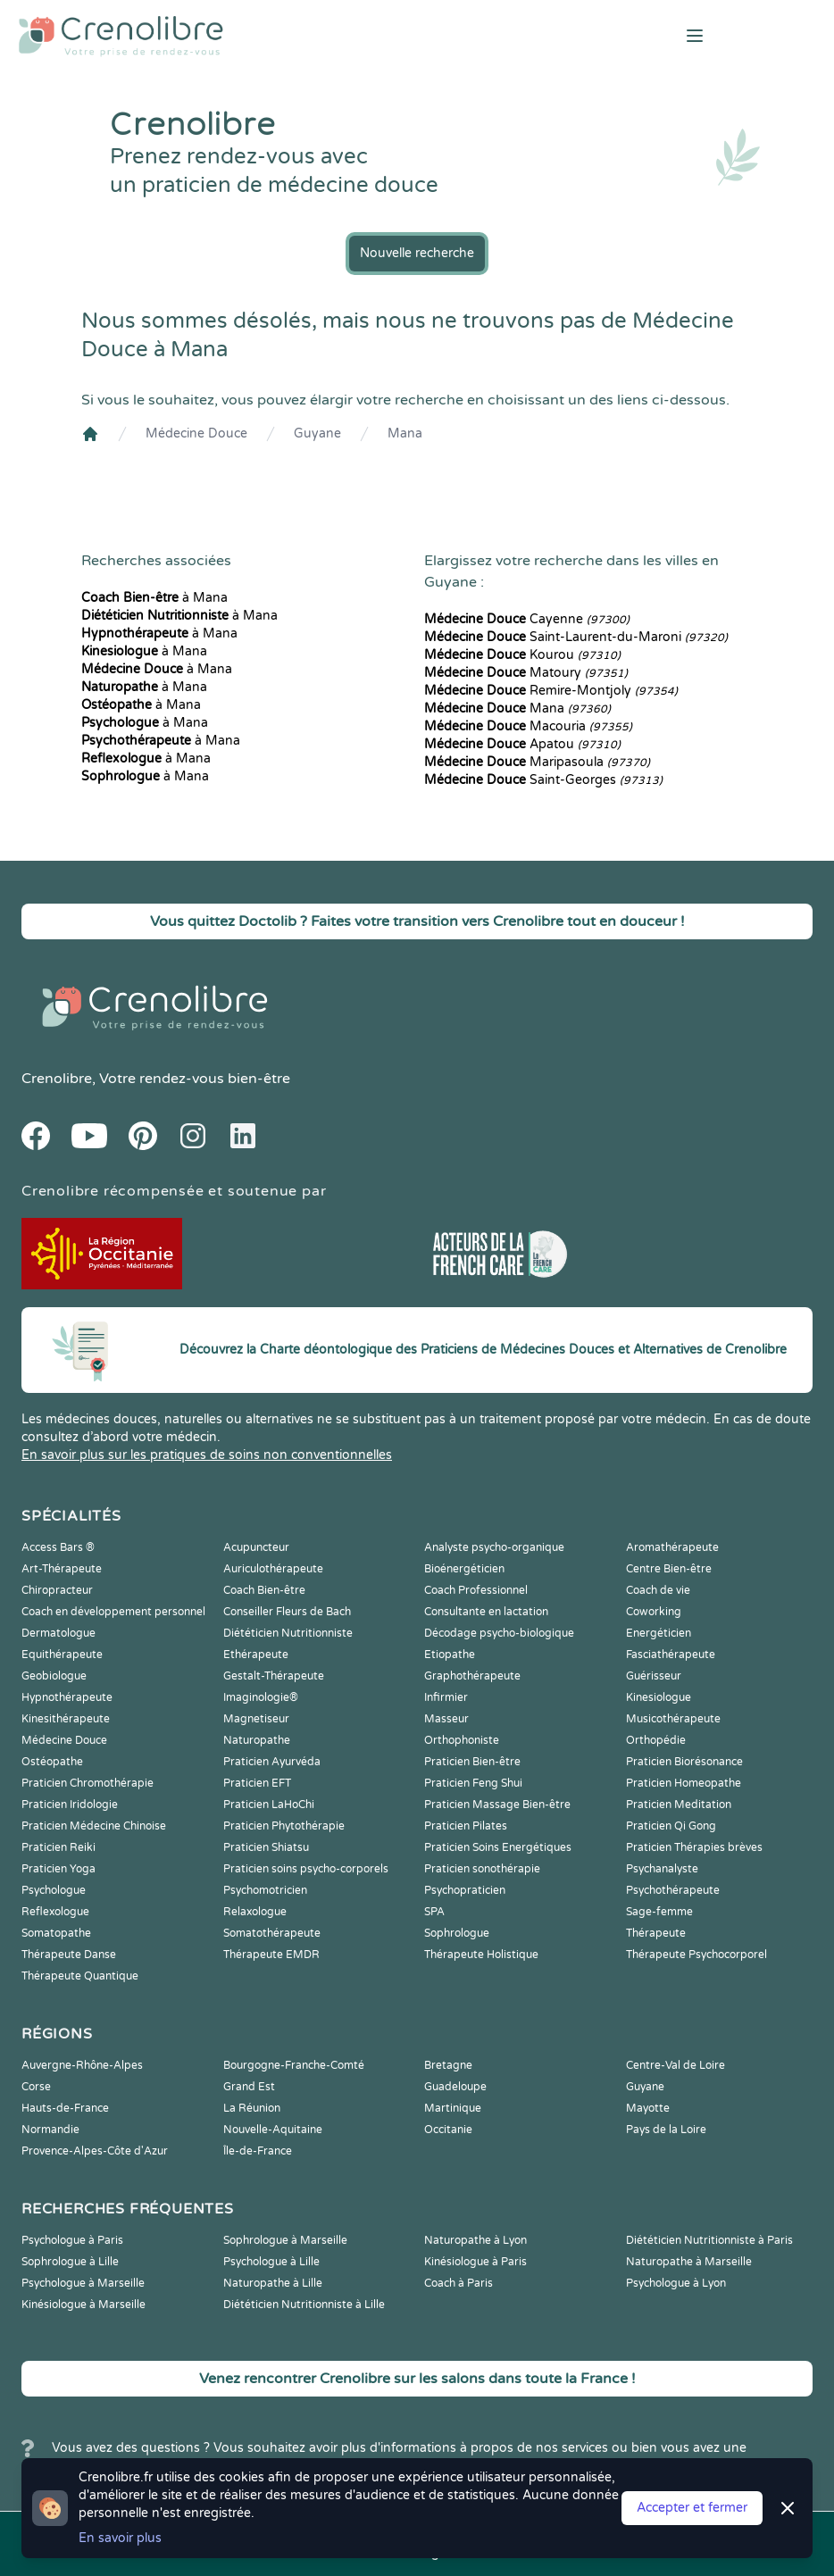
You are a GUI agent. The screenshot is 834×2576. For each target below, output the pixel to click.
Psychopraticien (464, 1890)
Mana (405, 433)
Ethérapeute (255, 1654)
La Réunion (251, 2108)
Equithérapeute (62, 1654)
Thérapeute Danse (68, 1954)
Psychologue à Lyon (676, 2283)
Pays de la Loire (666, 2129)
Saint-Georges (543, 780)
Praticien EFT (257, 1783)
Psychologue (53, 1890)
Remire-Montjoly (551, 690)
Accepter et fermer (692, 2507)
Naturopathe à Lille (272, 2283)
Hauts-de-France (65, 2108)
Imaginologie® (260, 1697)
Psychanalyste (662, 1869)
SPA (434, 1911)
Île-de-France (257, 2151)
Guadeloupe (455, 2086)
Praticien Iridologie (69, 1804)
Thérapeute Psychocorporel (696, 1954)
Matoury (526, 672)
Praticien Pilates (465, 1826)
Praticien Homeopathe (683, 1783)
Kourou (522, 655)
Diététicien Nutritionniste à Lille (304, 2304)
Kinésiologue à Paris (475, 2261)
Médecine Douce (196, 433)
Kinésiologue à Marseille (83, 2304)
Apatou (522, 744)
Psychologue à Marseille (83, 2283)
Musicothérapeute (673, 1719)
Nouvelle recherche (417, 253)
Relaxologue (255, 1911)
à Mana (154, 597)
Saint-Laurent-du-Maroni (576, 637)
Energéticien (658, 1633)
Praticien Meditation (678, 1804)
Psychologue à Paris (72, 2240)
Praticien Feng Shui (473, 1783)
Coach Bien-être (264, 1590)
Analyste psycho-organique (494, 1547)
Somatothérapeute (272, 1933)
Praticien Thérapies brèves (694, 1847)
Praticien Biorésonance (684, 1761)
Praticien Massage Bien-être (497, 1804)
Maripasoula (537, 762)
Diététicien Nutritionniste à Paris (709, 2240)
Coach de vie (658, 1590)
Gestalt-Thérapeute (273, 1676)
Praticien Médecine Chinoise (93, 1826)
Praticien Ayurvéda (272, 1761)
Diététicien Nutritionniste (288, 1633)
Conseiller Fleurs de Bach (287, 1611)
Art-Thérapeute (61, 1569)
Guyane (317, 433)
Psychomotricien (265, 1890)
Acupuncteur (256, 1547)
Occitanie (448, 2129)
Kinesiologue (658, 1697)
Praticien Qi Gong (671, 1826)
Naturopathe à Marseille (689, 2261)
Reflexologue (55, 1911)
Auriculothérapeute (273, 1569)
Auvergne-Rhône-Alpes (82, 2065)
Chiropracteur (57, 1590)
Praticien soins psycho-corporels (305, 1869)
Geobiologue (54, 1676)
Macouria (528, 726)
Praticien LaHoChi (268, 1804)
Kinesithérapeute (65, 1719)
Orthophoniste (461, 1740)
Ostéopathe (52, 1761)
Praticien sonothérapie (482, 1869)
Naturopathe (256, 1740)
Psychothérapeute (673, 1890)
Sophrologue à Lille (70, 2261)
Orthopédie (656, 1740)
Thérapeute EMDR (271, 1954)
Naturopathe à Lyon (475, 2240)
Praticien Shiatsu (266, 1847)
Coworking (653, 1611)
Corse (36, 2086)
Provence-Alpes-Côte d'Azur (94, 2151)
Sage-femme (659, 1911)
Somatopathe (56, 1933)
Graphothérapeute (472, 1676)
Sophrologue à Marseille (285, 2240)
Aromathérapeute (672, 1547)
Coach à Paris (458, 2283)
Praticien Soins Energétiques (497, 1847)
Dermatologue (58, 1633)
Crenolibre (56, 1079)
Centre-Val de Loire (675, 2065)
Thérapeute (656, 1933)
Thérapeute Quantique (79, 1976)
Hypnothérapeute (67, 1697)
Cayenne (527, 619)
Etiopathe (449, 1654)
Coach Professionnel (476, 1590)
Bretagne (448, 2065)
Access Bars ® (58, 1547)
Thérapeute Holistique (481, 1954)
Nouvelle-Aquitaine (272, 2129)
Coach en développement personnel (113, 1611)
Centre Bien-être (669, 1569)
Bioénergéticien (464, 1569)
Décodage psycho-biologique (499, 1633)
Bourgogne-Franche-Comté (293, 2065)
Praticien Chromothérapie (87, 1783)
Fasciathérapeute (670, 1654)
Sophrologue (456, 1933)
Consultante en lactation (486, 1611)
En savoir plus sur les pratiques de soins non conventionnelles (206, 1455)
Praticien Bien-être (472, 1761)
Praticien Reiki (58, 1847)
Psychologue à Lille (271, 2261)
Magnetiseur (256, 1719)
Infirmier (446, 1697)
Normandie (50, 2129)
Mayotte (648, 2108)
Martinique (452, 2108)
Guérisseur (653, 1676)
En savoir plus (120, 2538)
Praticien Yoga (58, 1869)
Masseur (446, 1719)
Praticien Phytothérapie (284, 1826)
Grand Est (249, 2086)
